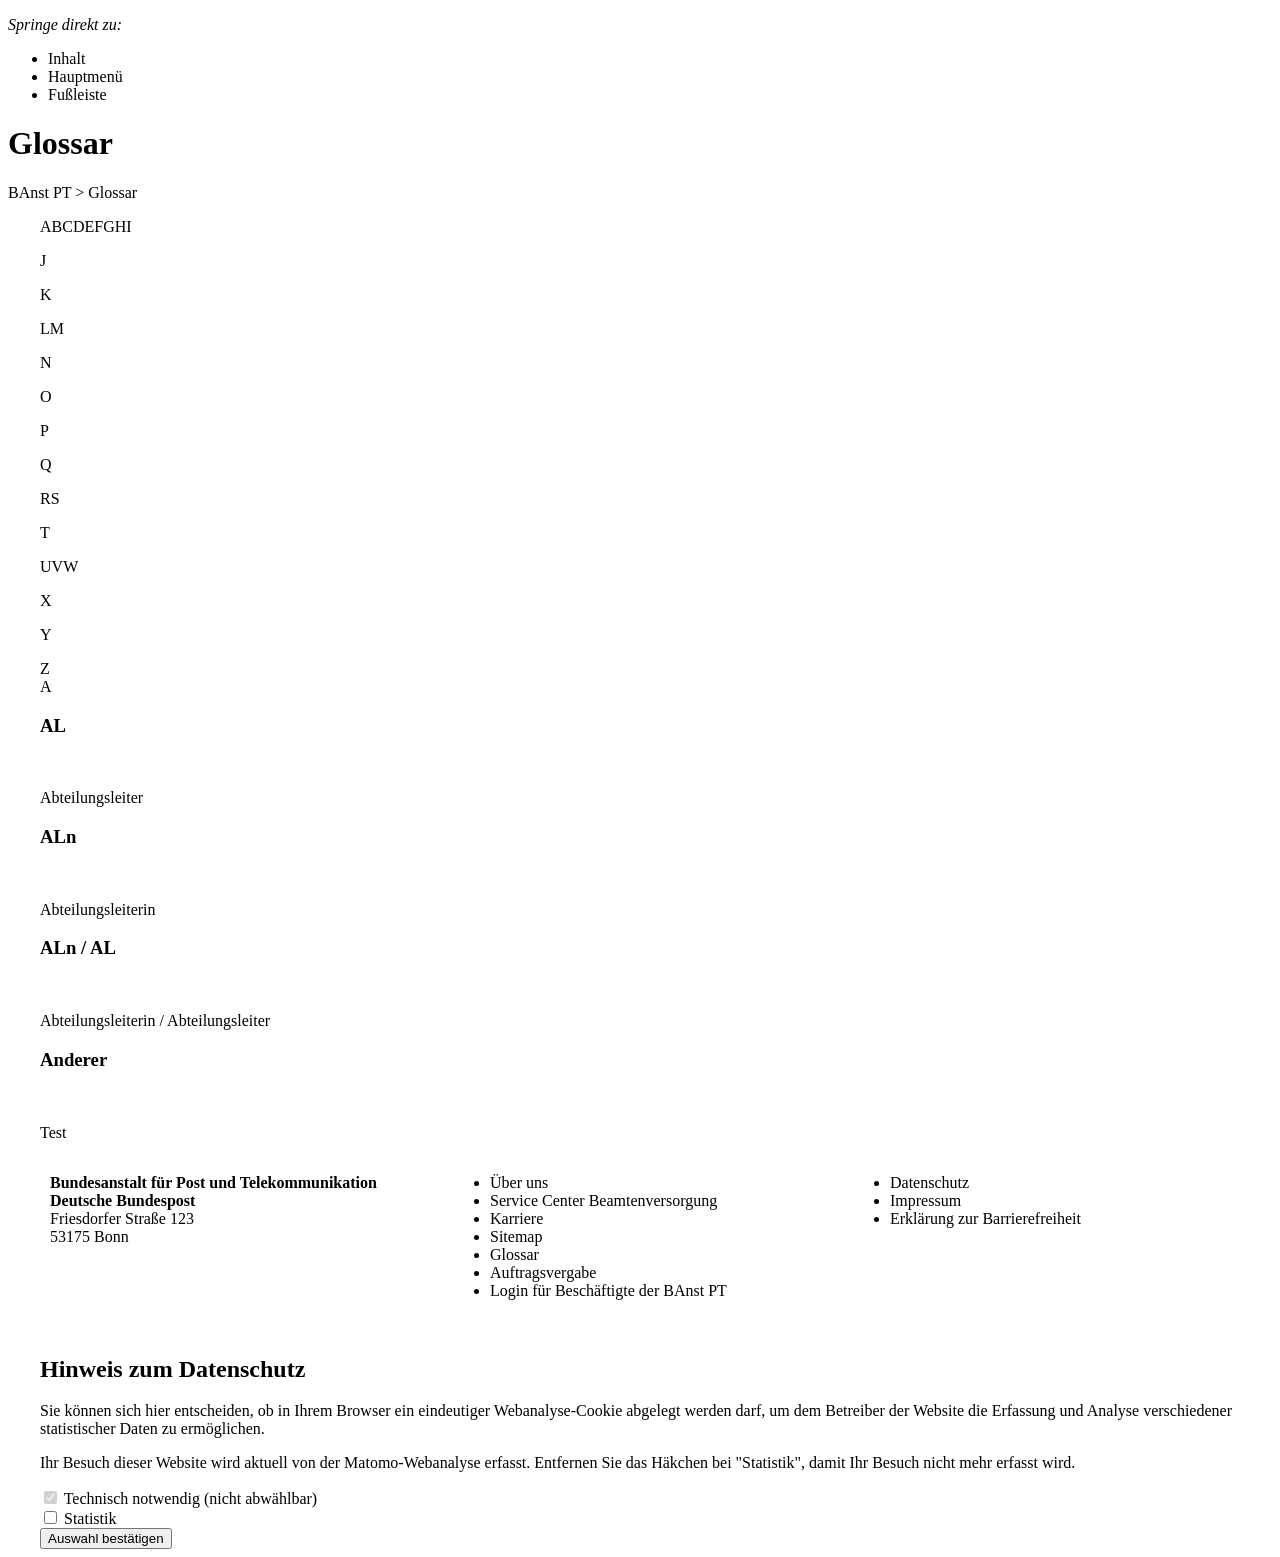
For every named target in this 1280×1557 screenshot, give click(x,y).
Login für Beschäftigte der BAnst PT (608, 1290)
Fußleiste (77, 94)
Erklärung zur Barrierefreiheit (985, 1218)
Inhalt (66, 58)
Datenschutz (929, 1182)
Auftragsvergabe (543, 1272)
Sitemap (516, 1236)
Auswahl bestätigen (106, 1538)
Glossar (514, 1254)
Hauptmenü (85, 76)
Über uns (519, 1182)
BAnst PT (39, 192)
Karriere (516, 1218)
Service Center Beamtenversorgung (603, 1200)
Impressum (925, 1200)
